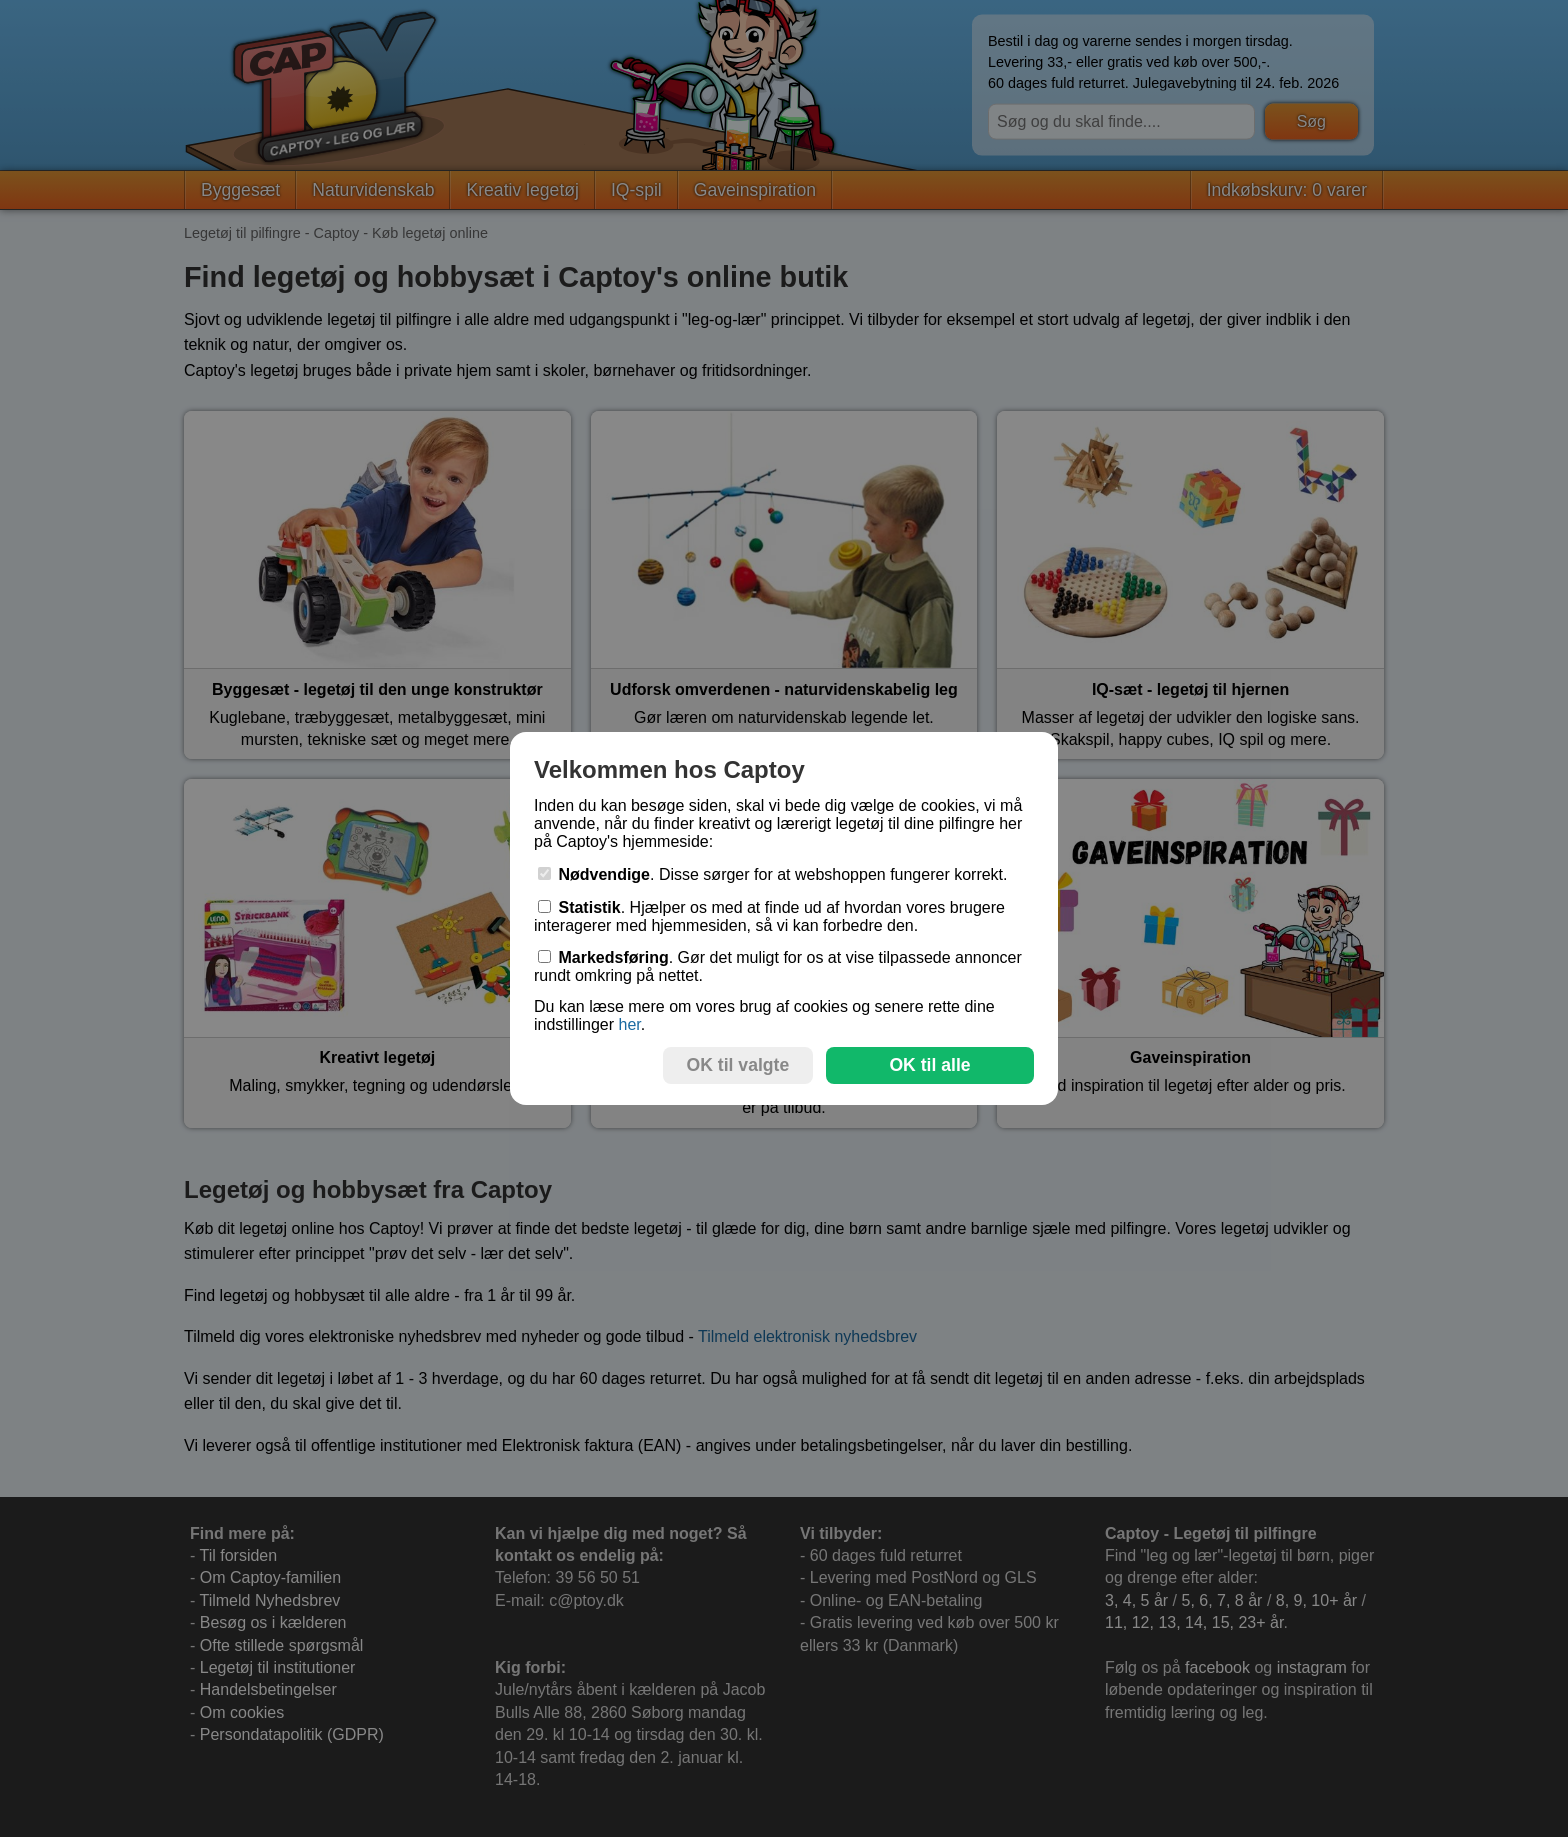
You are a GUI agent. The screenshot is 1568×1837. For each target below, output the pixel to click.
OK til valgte (738, 1065)
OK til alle (929, 1065)
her (629, 1024)
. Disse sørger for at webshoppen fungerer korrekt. (773, 874)
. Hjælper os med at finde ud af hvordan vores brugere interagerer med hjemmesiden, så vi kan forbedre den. (769, 916)
